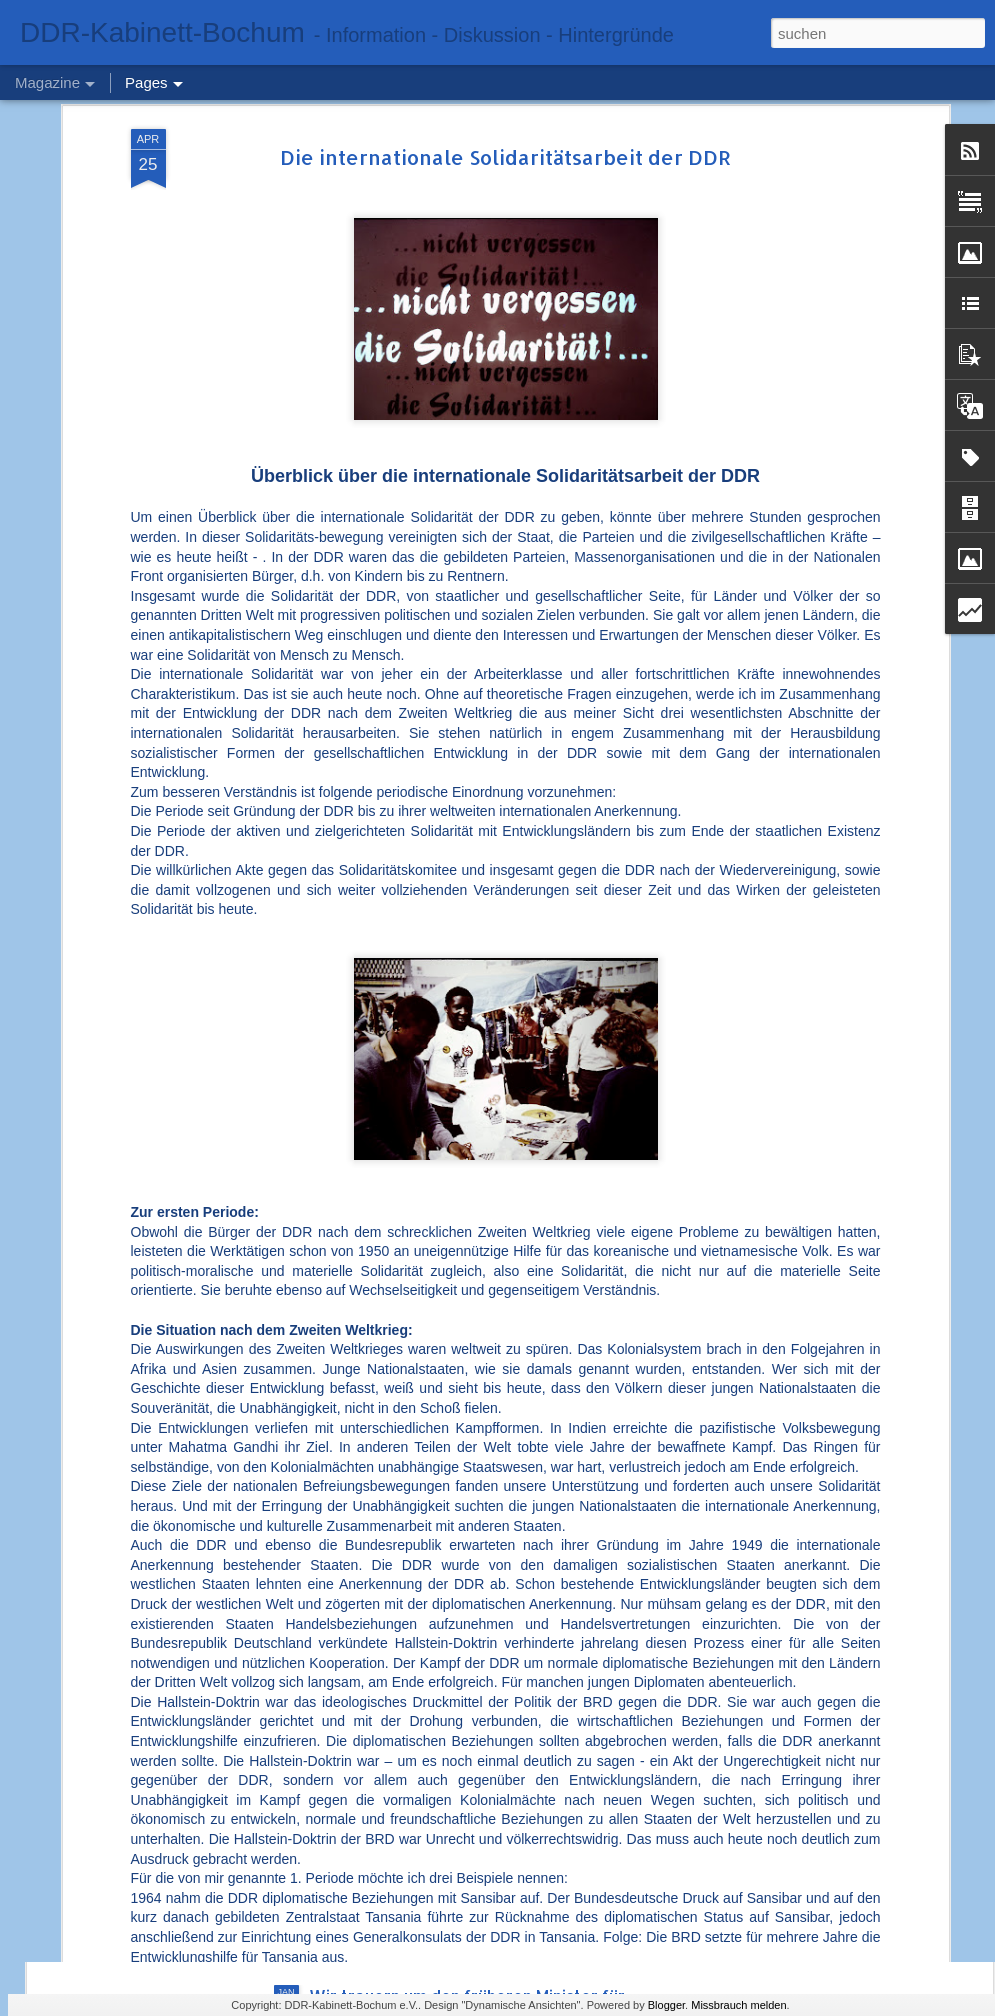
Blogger (666, 2005)
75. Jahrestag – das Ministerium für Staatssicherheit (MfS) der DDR (445, 1552)
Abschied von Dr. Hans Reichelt (429, 1768)
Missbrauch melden (738, 2005)
